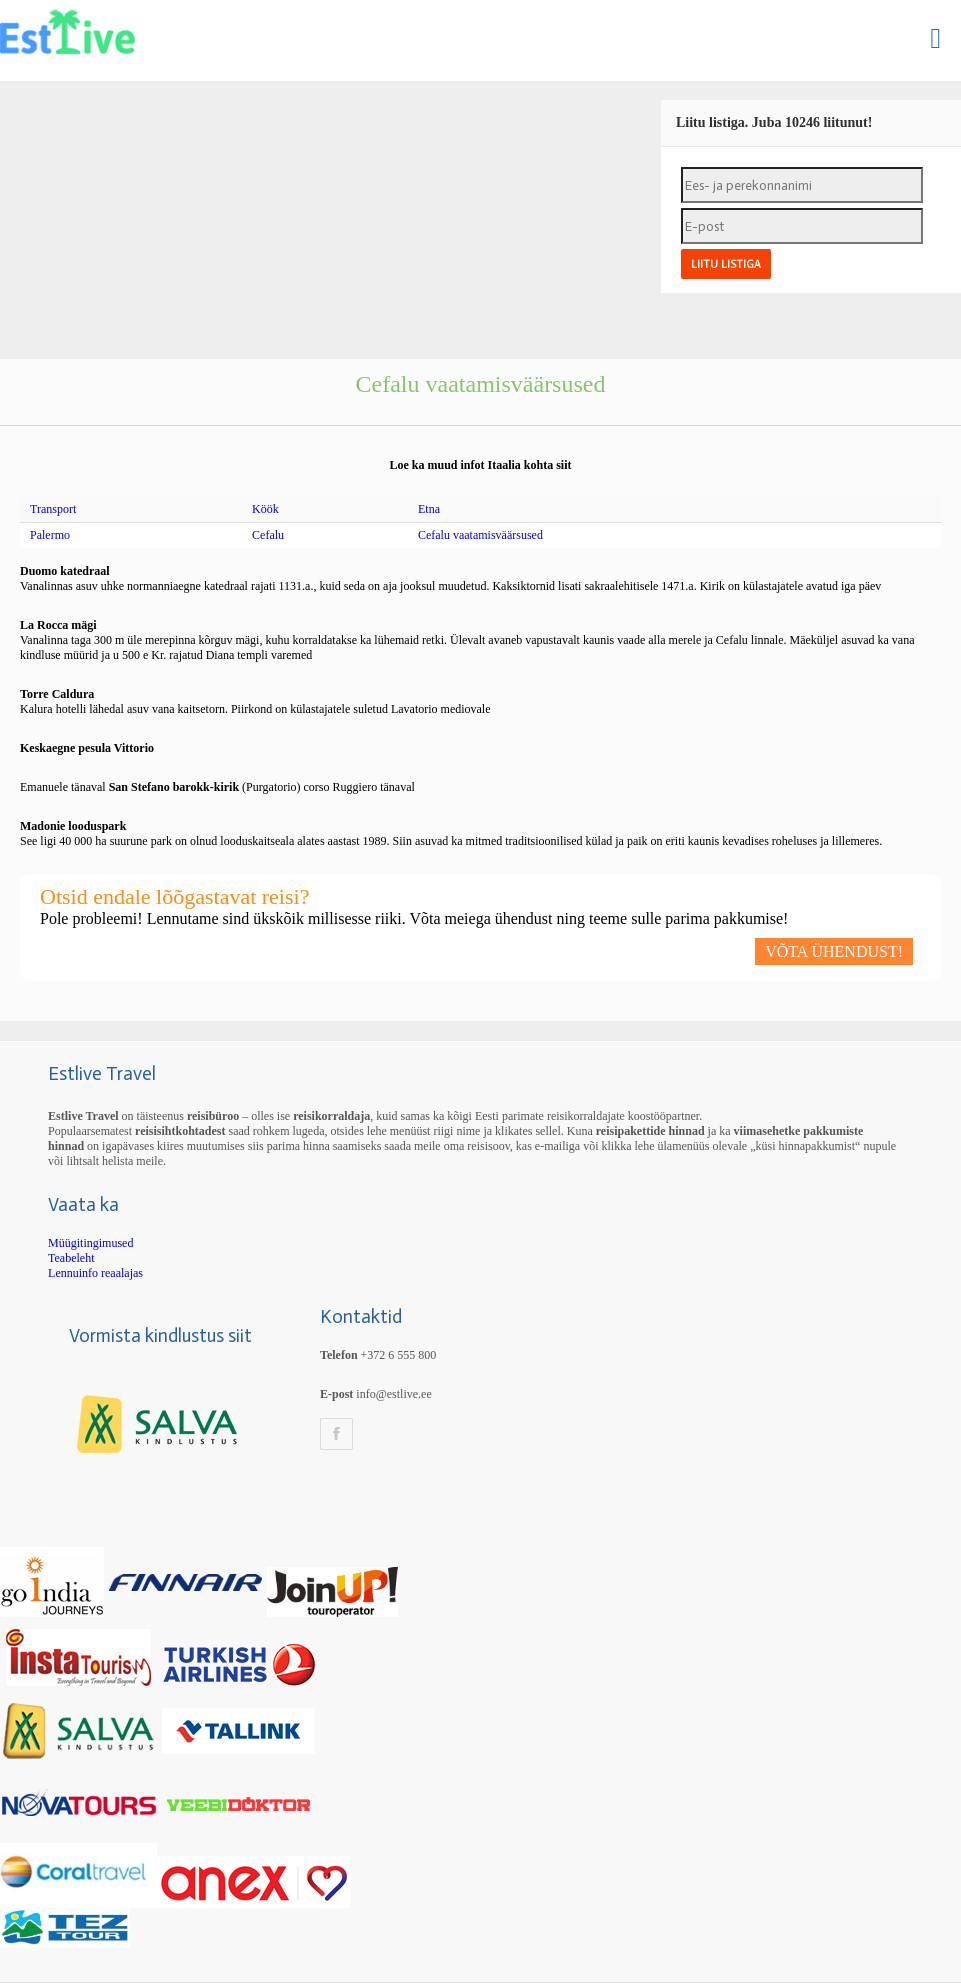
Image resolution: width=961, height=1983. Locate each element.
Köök (265, 509)
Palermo (50, 535)
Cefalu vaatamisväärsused (480, 535)
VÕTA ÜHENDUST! (834, 951)
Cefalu (268, 535)
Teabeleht (71, 1258)
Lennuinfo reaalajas (95, 1273)
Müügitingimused (90, 1243)
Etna (429, 509)
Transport (53, 509)
